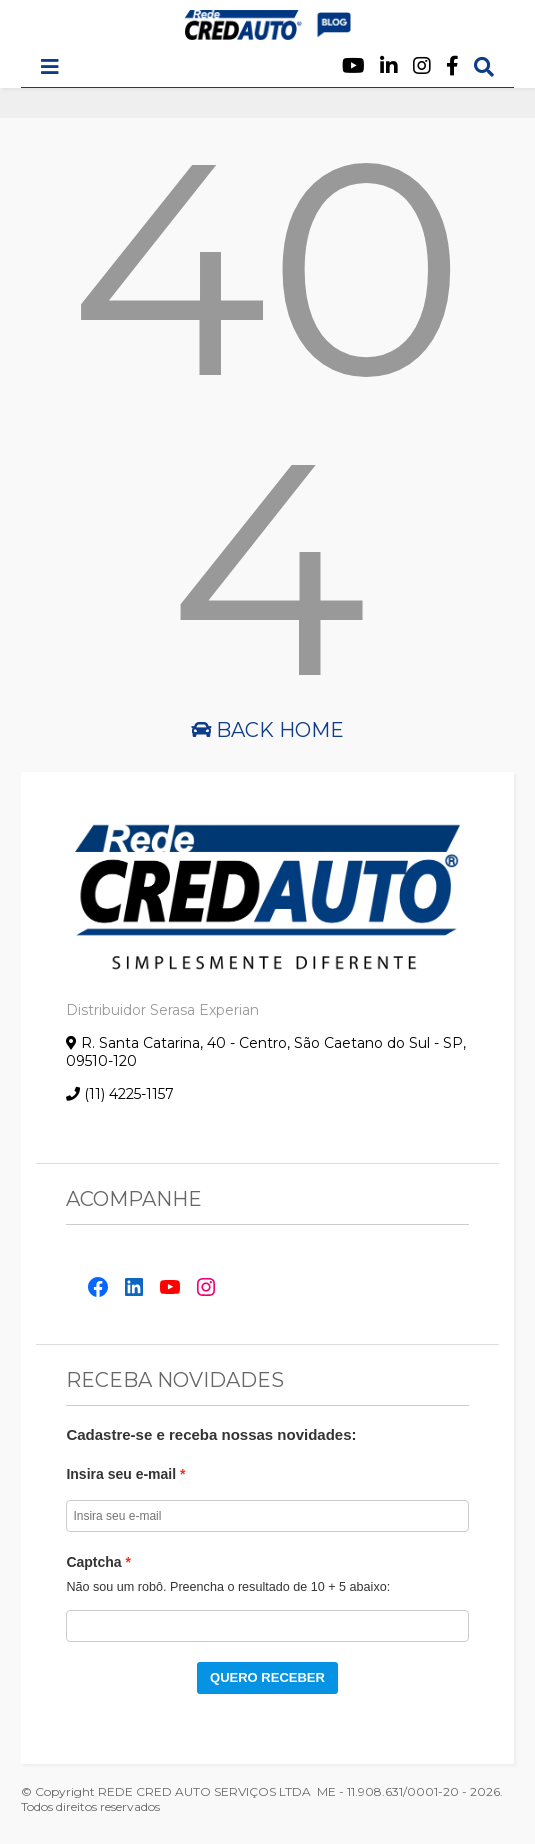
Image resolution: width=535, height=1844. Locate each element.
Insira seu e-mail (121, 1474)
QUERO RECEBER (267, 1677)
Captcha (93, 1562)
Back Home (267, 730)
